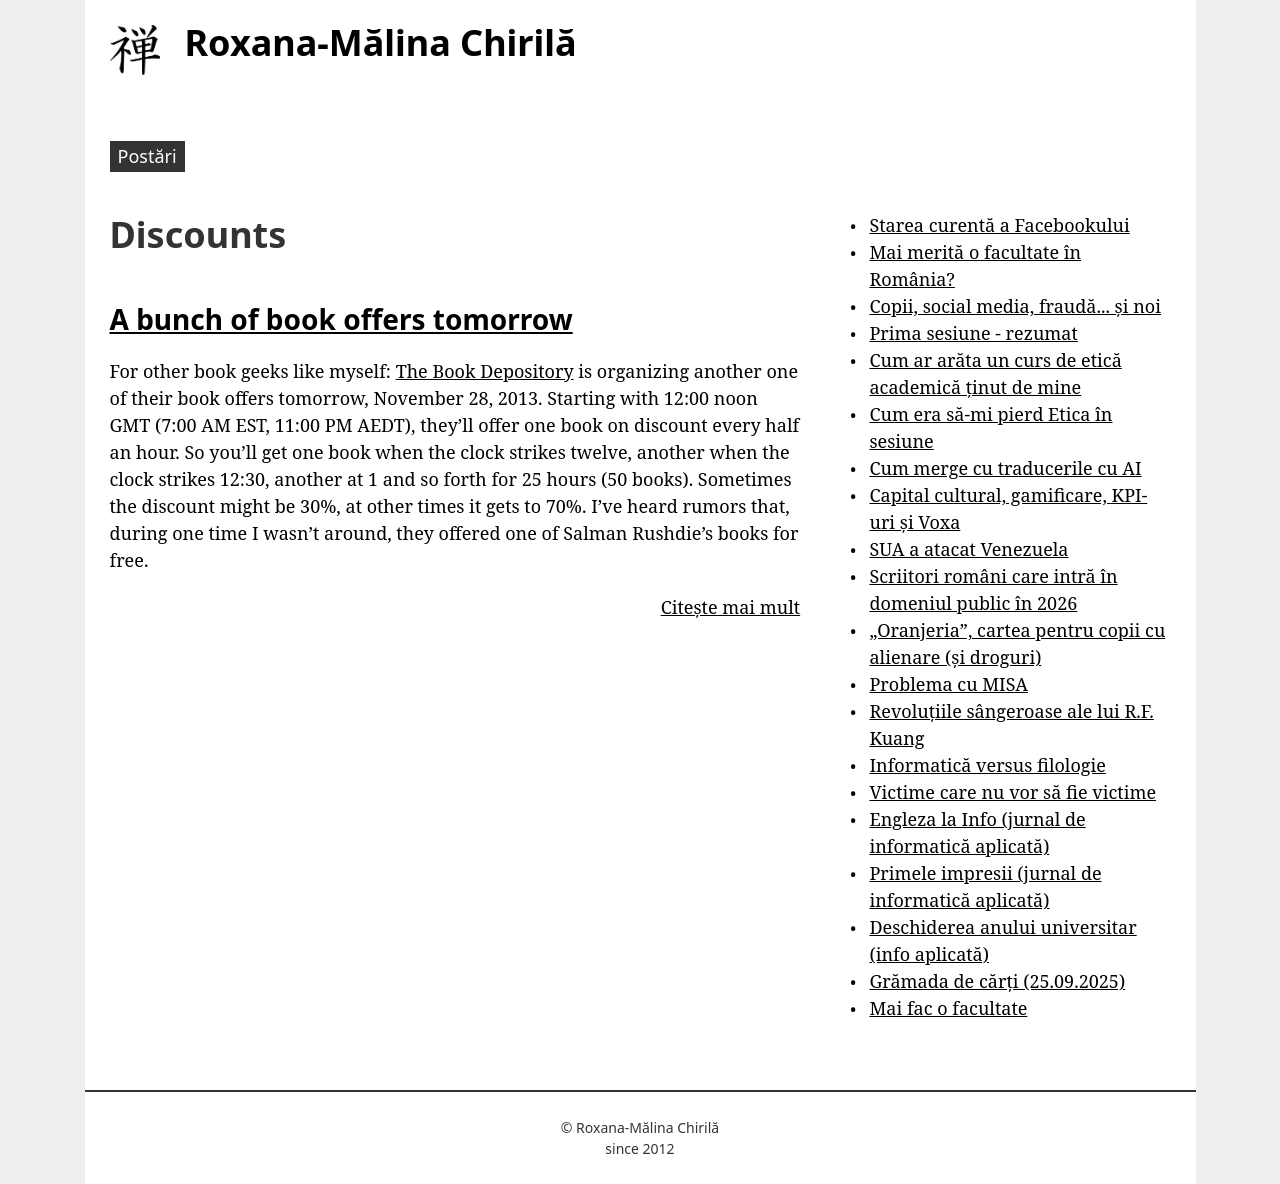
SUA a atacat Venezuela (968, 549)
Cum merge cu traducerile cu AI (1005, 468)
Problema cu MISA (948, 684)
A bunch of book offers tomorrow (341, 319)
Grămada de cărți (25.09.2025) (997, 981)
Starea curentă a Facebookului (999, 225)
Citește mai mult (730, 607)
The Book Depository (485, 371)
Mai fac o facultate (948, 1008)
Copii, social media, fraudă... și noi (1014, 306)
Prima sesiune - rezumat (973, 333)
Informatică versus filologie (987, 765)
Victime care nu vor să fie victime (1012, 792)
